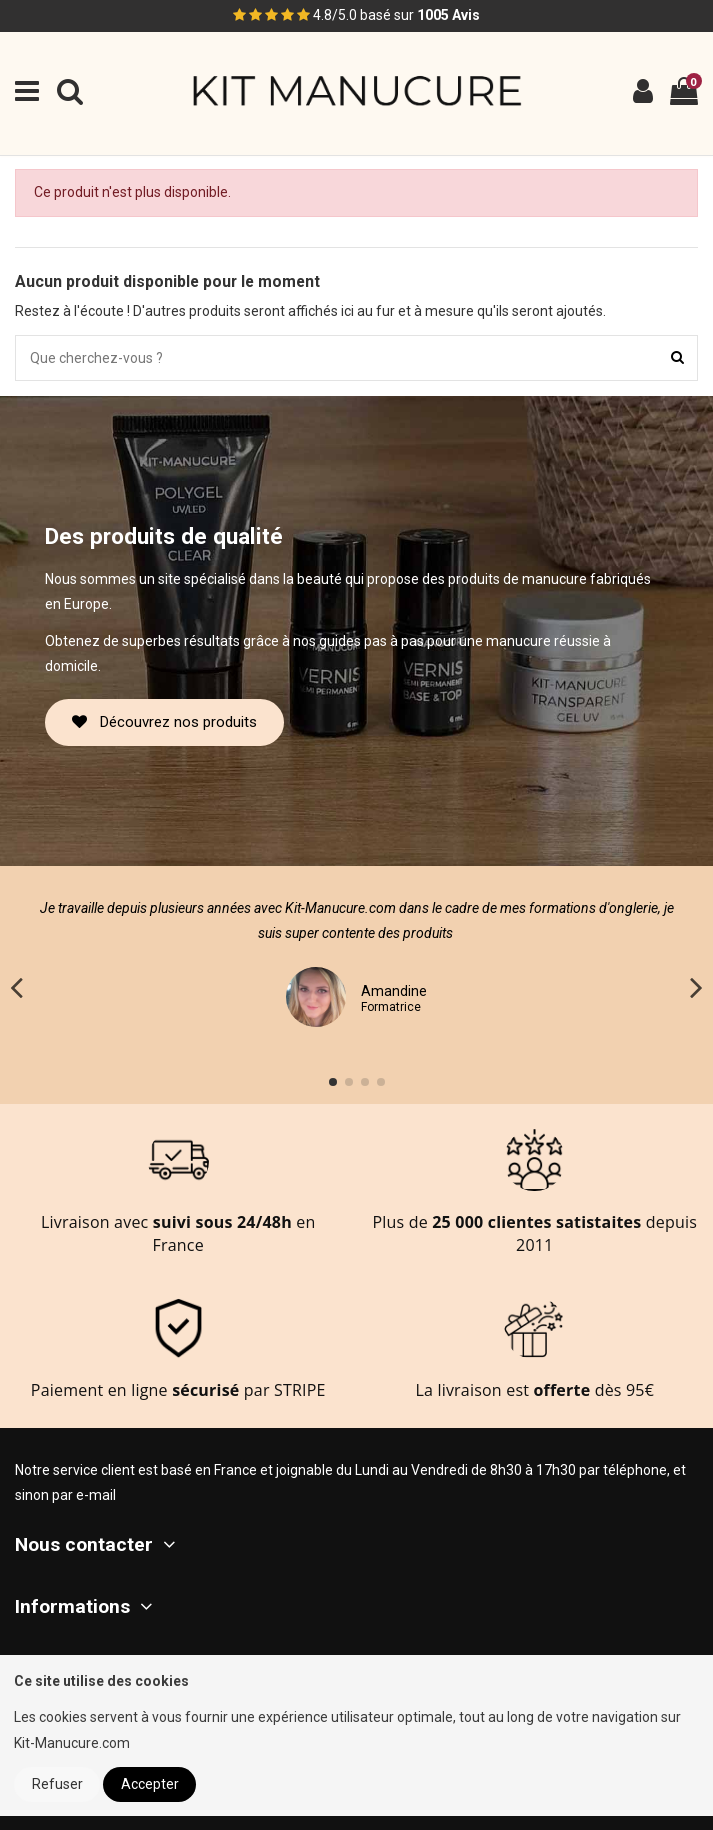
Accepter (150, 1784)
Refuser (57, 1784)
